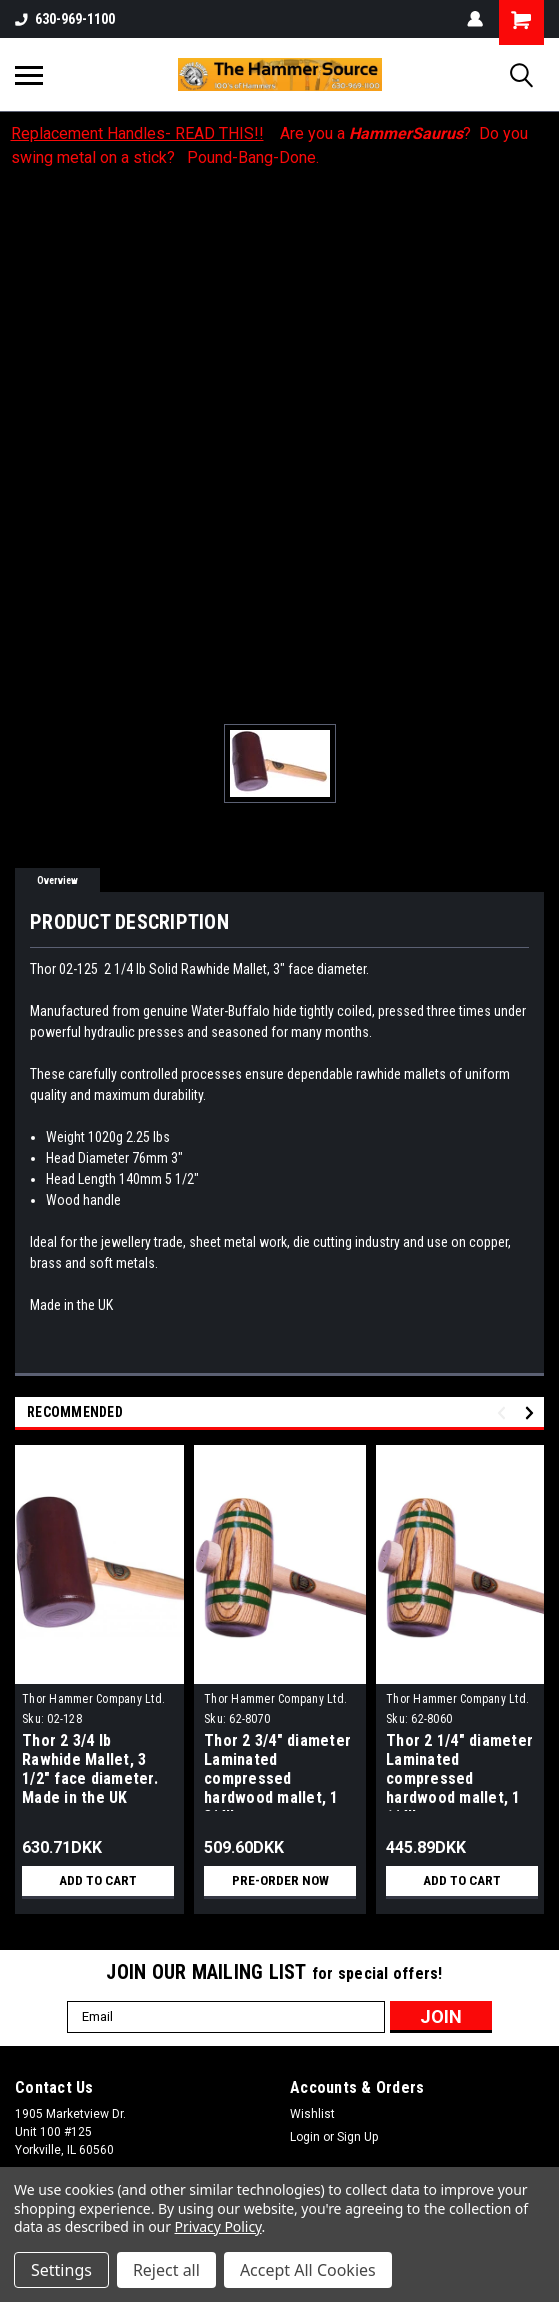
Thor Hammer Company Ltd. (93, 1699)
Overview (57, 880)
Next (532, 1412)
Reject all (166, 2270)
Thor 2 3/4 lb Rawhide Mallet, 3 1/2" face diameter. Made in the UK (90, 1769)
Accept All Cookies (308, 2270)
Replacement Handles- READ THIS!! (137, 133)
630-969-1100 (65, 19)
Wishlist (312, 2114)
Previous (504, 1412)
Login (305, 2137)
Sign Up (357, 2137)
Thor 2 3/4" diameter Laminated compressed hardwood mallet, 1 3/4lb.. (277, 1771)
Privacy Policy (218, 2226)
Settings (61, 2270)
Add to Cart (98, 1881)
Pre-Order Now (280, 1881)
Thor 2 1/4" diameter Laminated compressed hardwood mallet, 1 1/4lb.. (459, 1771)
